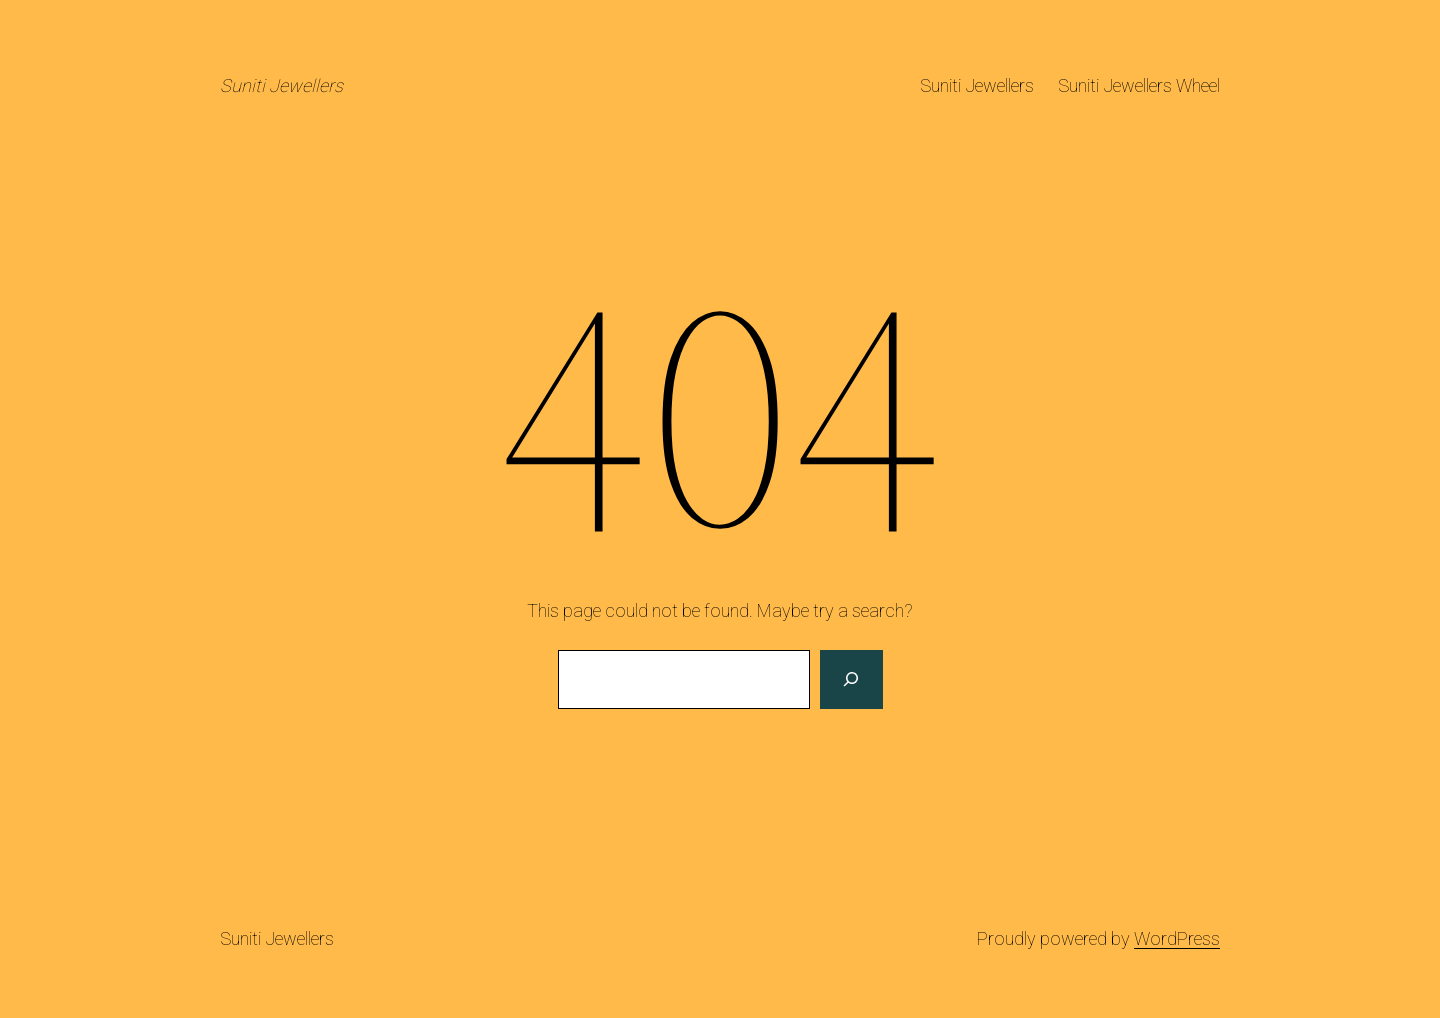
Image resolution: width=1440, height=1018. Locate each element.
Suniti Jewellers (281, 85)
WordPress (1177, 938)
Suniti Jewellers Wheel (1139, 85)
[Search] (851, 680)
